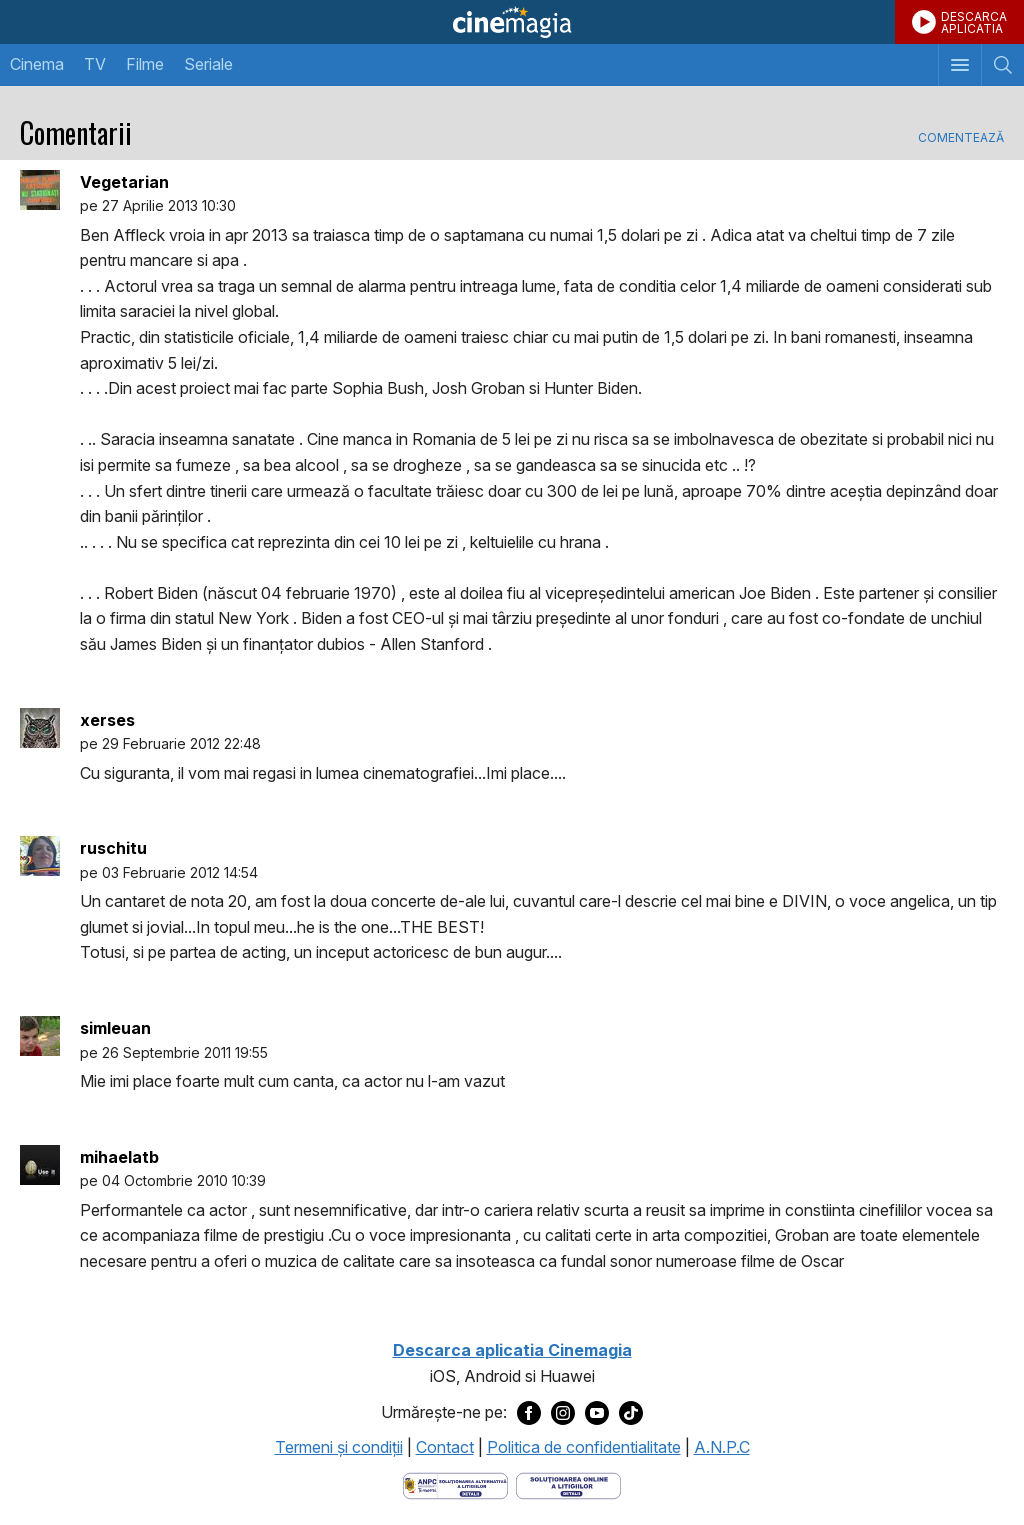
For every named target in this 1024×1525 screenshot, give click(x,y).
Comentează (961, 138)
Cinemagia (512, 22)
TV (95, 64)
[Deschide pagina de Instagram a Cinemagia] (563, 1413)
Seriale (208, 64)
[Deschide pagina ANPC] (455, 1484)
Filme (145, 64)
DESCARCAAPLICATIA (974, 22)
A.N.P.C (722, 1447)
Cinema (37, 64)
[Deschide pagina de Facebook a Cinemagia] (529, 1413)
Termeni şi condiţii (339, 1447)
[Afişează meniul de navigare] (959, 65)
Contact (445, 1447)
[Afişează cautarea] (1002, 65)
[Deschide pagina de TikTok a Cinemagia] (631, 1413)
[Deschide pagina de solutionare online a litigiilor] (568, 1484)
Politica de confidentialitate (584, 1447)
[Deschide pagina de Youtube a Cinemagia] (597, 1413)
